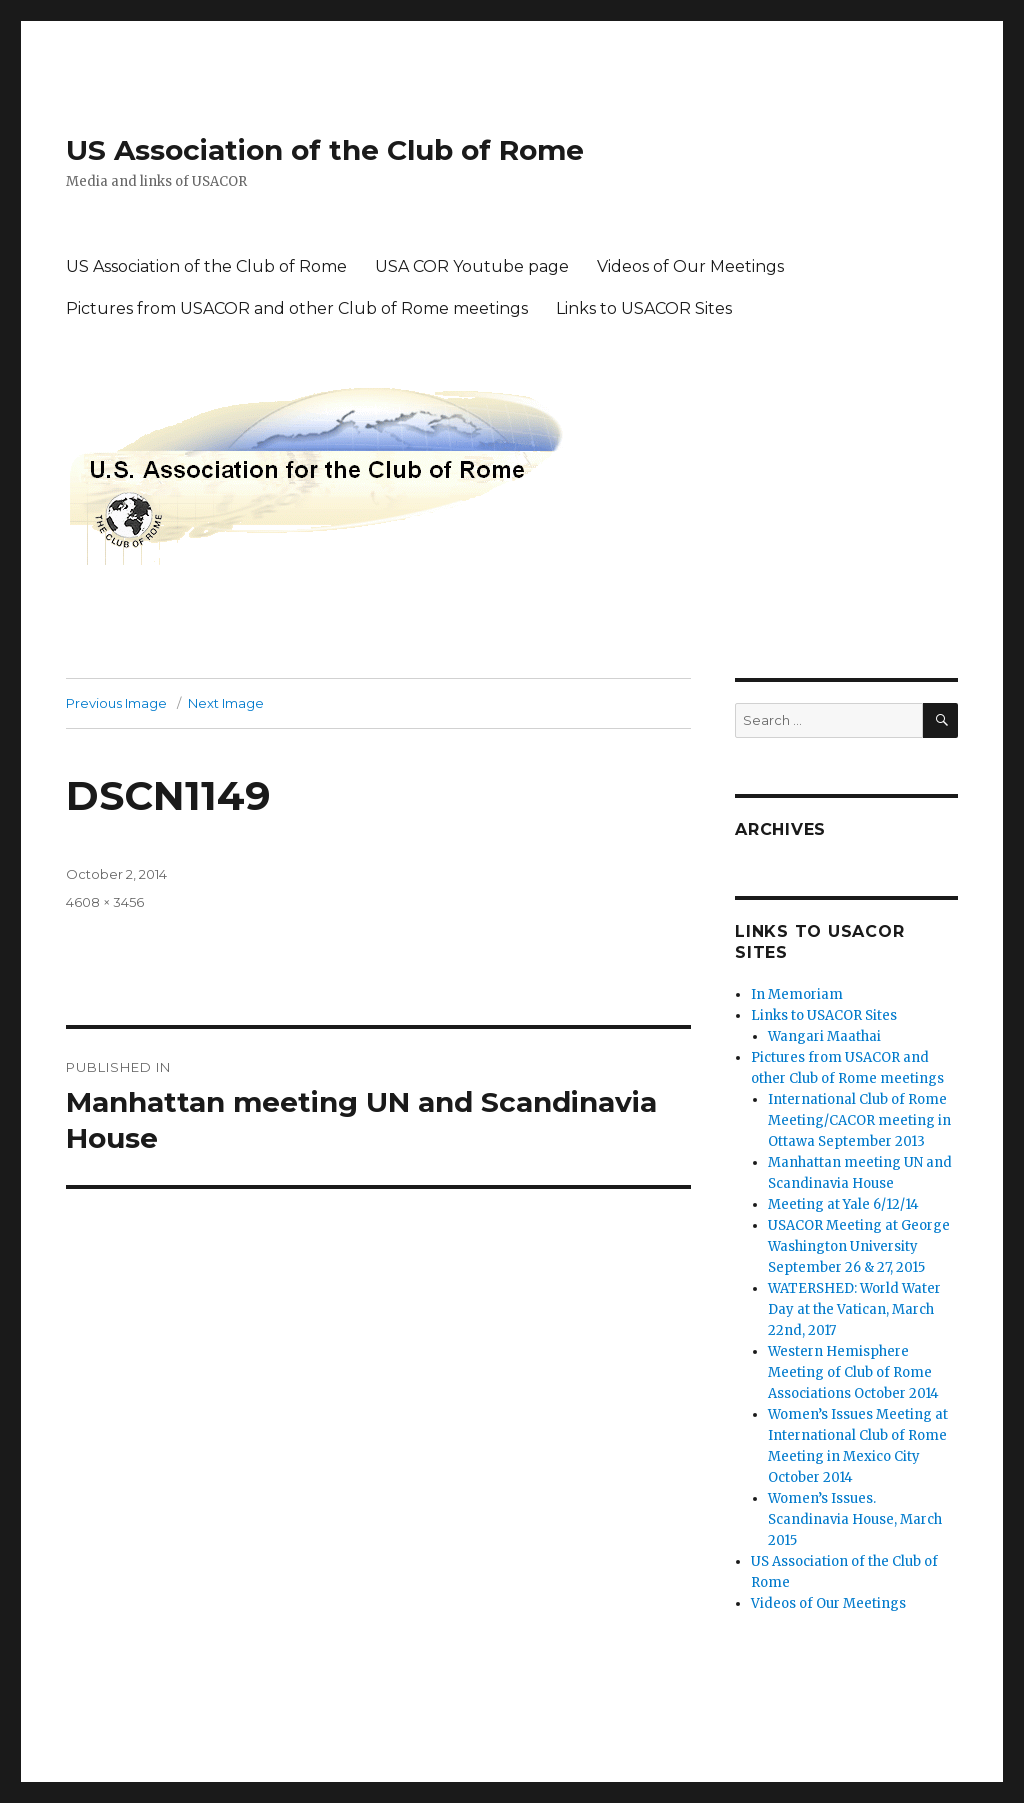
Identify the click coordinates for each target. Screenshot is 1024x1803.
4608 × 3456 (105, 902)
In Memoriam (797, 994)
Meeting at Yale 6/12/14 (843, 1204)
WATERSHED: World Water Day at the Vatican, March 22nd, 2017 (854, 1309)
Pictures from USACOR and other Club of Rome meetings (297, 308)
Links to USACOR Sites (644, 308)
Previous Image (116, 703)
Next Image (226, 703)
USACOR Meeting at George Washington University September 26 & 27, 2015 (859, 1246)
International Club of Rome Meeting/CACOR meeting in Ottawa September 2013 (859, 1120)
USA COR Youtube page (472, 266)
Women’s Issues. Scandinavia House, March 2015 (855, 1519)
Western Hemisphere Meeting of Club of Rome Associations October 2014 (853, 1372)
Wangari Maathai (824, 1036)
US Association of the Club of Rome (325, 150)
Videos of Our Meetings (690, 266)
